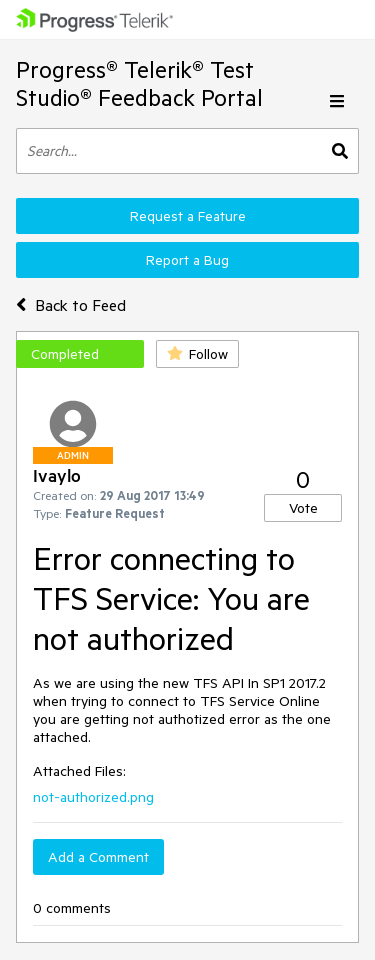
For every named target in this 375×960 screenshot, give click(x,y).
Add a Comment (98, 857)
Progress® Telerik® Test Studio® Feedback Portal (139, 83)
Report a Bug (187, 260)
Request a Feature (188, 216)
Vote (303, 508)
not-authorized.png (93, 797)
